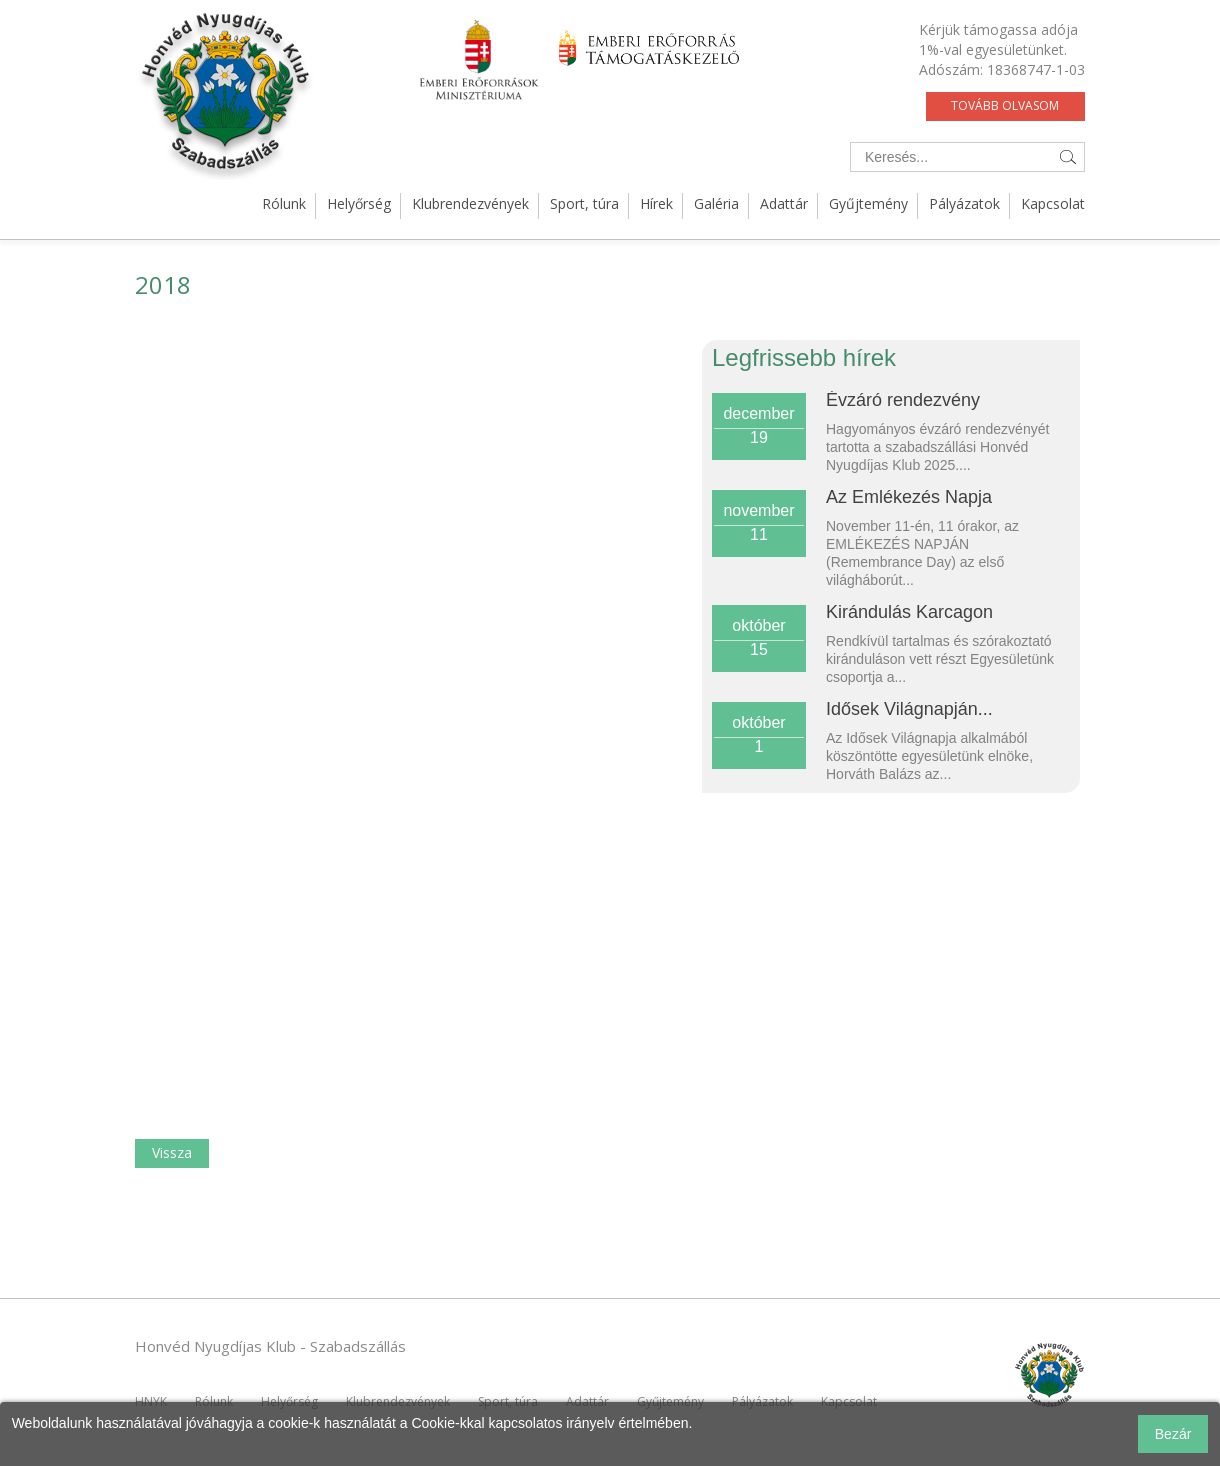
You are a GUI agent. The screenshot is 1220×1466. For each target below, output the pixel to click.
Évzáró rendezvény (903, 400)
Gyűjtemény (868, 203)
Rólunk (284, 203)
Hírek (656, 203)
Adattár (784, 203)
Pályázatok (964, 203)
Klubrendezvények (470, 203)
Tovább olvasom (1005, 105)
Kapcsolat (1053, 203)
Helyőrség (359, 203)
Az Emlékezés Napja (909, 497)
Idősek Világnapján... (909, 709)
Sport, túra (584, 203)
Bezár (1173, 1434)
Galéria (716, 203)
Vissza (172, 1152)
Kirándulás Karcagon (909, 612)
